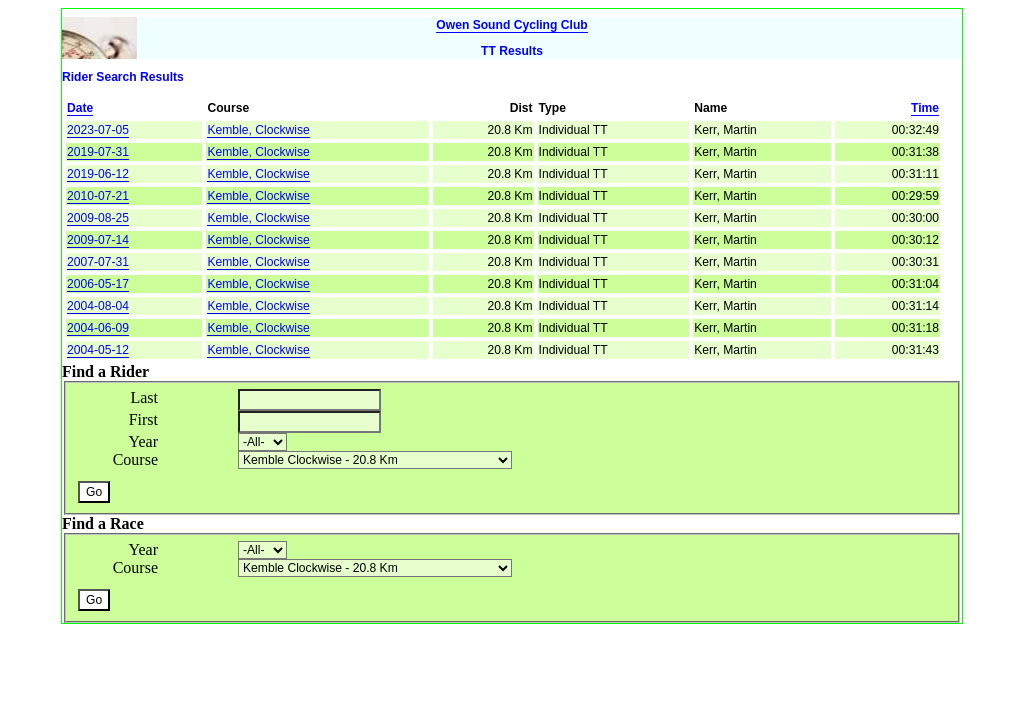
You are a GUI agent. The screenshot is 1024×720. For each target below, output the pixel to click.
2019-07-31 (98, 152)
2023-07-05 (98, 130)
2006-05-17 (98, 284)
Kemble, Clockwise (258, 130)
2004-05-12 (98, 350)
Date (80, 108)
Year (143, 441)
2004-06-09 (98, 328)
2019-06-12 (98, 174)
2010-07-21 (98, 196)
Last (144, 397)
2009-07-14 (98, 240)
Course (135, 459)
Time (925, 108)
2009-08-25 (98, 218)
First (143, 419)
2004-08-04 (98, 306)
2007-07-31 (98, 262)
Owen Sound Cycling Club (511, 25)
